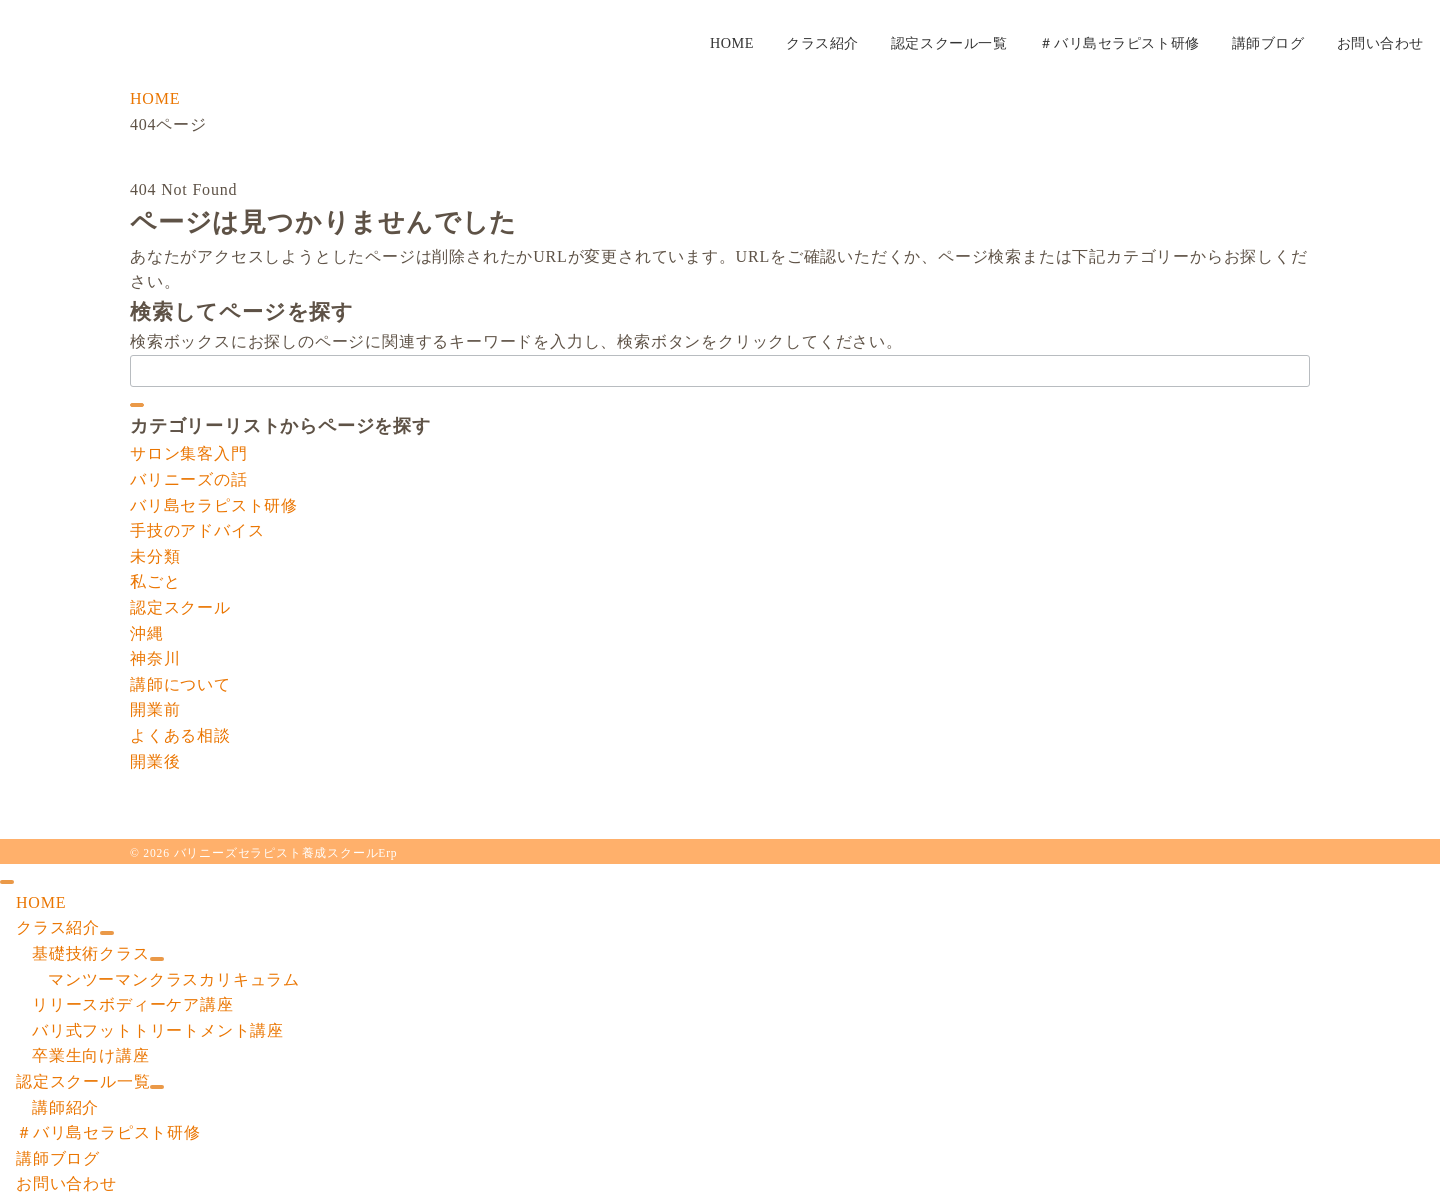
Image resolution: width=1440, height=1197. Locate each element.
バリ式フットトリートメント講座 (158, 1030)
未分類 (155, 556)
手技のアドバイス (197, 530)
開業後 (155, 761)
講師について (180, 684)
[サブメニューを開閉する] (107, 933)
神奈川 (155, 658)
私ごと (155, 581)
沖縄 (147, 633)
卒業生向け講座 (91, 1055)
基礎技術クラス (91, 953)
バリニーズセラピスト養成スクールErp (286, 853)
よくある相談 (180, 735)
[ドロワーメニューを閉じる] (7, 882)
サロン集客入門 (189, 453)
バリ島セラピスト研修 (214, 505)
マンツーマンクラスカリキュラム (174, 979)
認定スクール (180, 607)
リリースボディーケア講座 (133, 1004)
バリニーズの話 (189, 479)
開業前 (155, 709)
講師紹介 (65, 1107)
